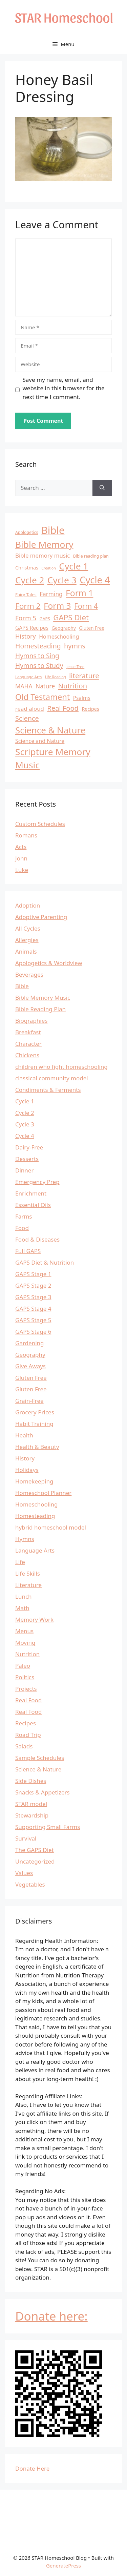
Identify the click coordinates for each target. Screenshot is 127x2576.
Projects (26, 1688)
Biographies (31, 1020)
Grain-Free (29, 1401)
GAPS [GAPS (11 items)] (45, 619)
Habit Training (34, 1424)
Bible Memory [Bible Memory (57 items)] (44, 544)
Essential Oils (33, 1205)
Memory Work (34, 1619)
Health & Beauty (37, 1447)
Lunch (23, 1596)
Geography (30, 1354)
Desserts (27, 1159)
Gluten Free (31, 1378)
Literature (28, 1585)
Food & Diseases (37, 1239)
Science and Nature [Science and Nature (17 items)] (39, 741)
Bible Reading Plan (40, 1009)
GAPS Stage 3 (33, 1297)
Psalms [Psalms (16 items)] (81, 698)
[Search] (102, 488)
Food (22, 1228)
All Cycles (27, 928)
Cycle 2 (24, 1113)
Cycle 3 (24, 1124)
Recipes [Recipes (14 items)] (90, 709)
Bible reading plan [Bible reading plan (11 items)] (91, 556)
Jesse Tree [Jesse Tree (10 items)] (75, 666)
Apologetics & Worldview (48, 963)
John (21, 858)
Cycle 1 (24, 1101)
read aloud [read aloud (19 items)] (29, 708)
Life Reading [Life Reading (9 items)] (55, 676)
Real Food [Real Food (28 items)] (63, 708)
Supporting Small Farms (47, 1827)
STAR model (31, 1804)
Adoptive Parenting (41, 917)
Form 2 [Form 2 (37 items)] (28, 606)
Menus (24, 1631)
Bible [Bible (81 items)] (53, 530)
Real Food (28, 1700)
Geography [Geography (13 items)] (63, 628)
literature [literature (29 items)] (84, 675)
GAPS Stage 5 (33, 1320)
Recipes (25, 1723)
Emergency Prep (37, 1182)
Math (22, 1608)
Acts (20, 847)
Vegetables (30, 1884)
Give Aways (30, 1366)
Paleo (22, 1665)
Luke (21, 870)
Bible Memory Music (42, 997)
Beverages (29, 974)
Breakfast (28, 1032)
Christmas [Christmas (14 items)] (26, 567)
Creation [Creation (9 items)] (48, 568)
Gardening (29, 1343)
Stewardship (31, 1815)
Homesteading (35, 1516)
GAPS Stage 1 (33, 1274)
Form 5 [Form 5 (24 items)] (25, 618)
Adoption (27, 905)
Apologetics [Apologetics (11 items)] (26, 532)
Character (28, 1043)
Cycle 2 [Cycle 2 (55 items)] (29, 580)
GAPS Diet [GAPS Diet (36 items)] (71, 617)
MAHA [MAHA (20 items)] (23, 686)
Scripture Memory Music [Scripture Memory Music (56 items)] (52, 758)
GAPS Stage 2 (33, 1285)
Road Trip (28, 1735)
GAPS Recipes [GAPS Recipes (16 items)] (31, 627)
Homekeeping (34, 1481)
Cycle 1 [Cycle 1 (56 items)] (73, 566)
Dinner (24, 1170)
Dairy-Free (29, 1147)
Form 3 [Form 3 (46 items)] (57, 605)
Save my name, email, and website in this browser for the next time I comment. (64, 388)
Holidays (26, 1470)
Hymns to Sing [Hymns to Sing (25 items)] (37, 655)
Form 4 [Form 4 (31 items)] (86, 606)
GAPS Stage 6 (33, 1331)
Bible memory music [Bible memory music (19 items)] (42, 555)
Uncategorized (35, 1861)
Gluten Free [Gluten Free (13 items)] (91, 628)
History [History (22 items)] (25, 636)
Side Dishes (30, 1781)
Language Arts (35, 1550)
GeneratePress (63, 2565)
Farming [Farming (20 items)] (51, 594)
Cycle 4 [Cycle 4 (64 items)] (95, 580)
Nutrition (27, 1654)
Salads (24, 1746)
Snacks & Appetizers (42, 1792)
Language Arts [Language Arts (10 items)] (28, 676)
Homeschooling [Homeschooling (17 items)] (59, 636)
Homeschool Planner (43, 1493)
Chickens (27, 1055)
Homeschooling (36, 1504)
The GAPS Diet (34, 1850)
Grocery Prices (34, 1412)
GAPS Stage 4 (33, 1308)
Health (24, 1435)
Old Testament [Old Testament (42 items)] (42, 696)
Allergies (27, 940)
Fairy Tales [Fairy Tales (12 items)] (26, 594)
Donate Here (32, 2468)
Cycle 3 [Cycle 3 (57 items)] (62, 580)
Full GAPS (28, 1251)
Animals (26, 951)
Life (20, 1562)
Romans (26, 835)
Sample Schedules (39, 1758)
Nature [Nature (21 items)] (45, 686)
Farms (23, 1216)
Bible (22, 986)
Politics (24, 1677)
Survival (25, 1838)
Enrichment (30, 1193)
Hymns (24, 1539)
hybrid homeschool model (50, 1527)
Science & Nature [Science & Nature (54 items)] (50, 730)
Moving (25, 1642)
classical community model (51, 1078)
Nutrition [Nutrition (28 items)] (72, 685)
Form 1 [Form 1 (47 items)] (79, 593)
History (25, 1458)
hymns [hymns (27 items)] (74, 645)
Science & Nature (38, 1769)
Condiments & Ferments (48, 1090)
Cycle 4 (24, 1136)
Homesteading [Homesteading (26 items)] (38, 645)
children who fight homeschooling (61, 1067)
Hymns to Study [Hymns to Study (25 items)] (39, 665)
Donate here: (51, 2316)
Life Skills (27, 1573)
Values (24, 1873)
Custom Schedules (40, 824)
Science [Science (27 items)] (27, 718)
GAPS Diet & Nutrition (44, 1262)
